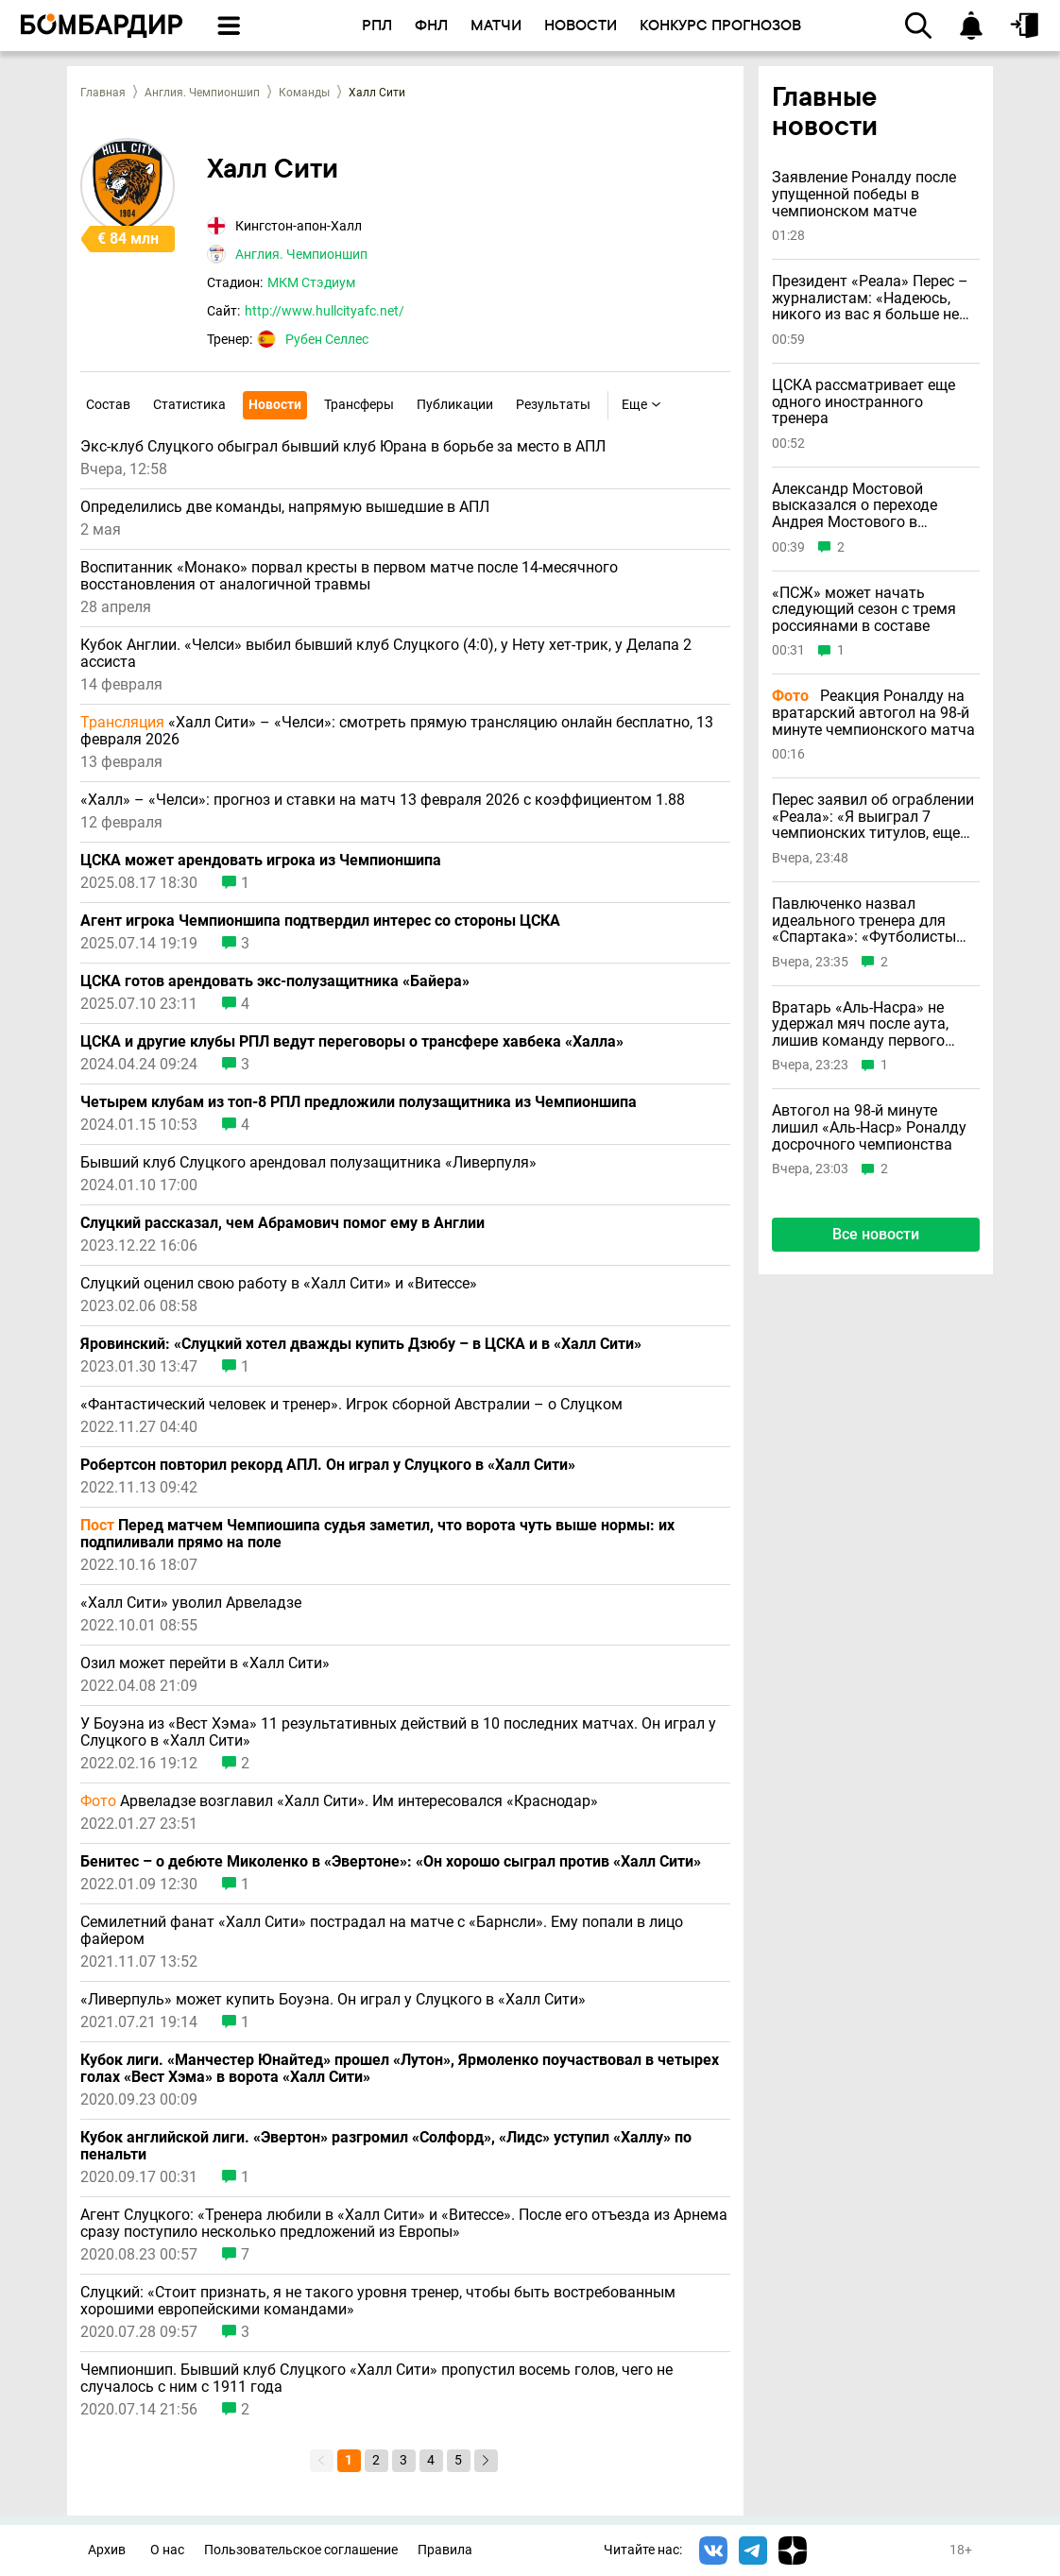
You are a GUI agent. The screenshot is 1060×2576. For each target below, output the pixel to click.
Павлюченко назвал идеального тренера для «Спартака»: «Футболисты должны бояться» (864, 921)
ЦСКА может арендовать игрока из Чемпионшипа (260, 860)
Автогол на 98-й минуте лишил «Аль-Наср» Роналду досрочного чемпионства (869, 1127)
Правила (445, 2550)
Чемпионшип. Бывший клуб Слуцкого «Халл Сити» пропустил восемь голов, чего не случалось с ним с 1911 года (376, 2379)
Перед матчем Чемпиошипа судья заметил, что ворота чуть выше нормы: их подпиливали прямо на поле (377, 1534)
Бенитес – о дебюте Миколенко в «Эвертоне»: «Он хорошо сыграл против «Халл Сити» (390, 1861)
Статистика (189, 404)
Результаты (553, 404)
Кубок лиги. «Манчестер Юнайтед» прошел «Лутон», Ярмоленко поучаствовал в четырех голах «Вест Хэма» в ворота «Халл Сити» (399, 2069)
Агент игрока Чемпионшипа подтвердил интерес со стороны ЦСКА (320, 921)
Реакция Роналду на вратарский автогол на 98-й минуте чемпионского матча (873, 713)
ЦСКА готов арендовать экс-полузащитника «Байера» (275, 981)
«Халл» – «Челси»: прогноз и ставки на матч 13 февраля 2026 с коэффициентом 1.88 (382, 800)
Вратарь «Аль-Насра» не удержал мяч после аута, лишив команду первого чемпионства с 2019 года (861, 1024)
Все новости (875, 1234)
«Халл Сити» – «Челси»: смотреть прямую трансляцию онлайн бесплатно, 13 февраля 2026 (396, 731)
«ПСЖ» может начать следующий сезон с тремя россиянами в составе (864, 610)
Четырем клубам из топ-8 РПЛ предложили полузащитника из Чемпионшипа (358, 1102)
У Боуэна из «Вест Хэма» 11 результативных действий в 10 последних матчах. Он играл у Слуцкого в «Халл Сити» (398, 1732)
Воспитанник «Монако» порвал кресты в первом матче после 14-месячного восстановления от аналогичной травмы (349, 576)
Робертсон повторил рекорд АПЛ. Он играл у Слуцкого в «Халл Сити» (327, 1465)
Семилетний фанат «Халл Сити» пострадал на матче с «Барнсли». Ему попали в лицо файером (381, 1931)
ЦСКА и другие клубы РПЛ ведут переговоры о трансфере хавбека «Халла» (352, 1041)
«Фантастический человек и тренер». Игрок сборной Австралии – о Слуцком (351, 1404)
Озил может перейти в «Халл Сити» (205, 1663)
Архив (107, 2550)
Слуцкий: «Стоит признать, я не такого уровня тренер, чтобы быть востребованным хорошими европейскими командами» (377, 2301)
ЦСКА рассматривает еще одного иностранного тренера (863, 402)
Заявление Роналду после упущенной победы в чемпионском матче (864, 194)
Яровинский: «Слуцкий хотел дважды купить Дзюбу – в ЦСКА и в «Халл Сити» (360, 1344)
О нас (167, 2550)
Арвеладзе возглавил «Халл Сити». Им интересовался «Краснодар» (339, 1801)
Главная (103, 92)
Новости (274, 404)
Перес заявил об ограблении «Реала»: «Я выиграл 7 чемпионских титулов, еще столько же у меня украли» (873, 817)
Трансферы (359, 404)
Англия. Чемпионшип (202, 92)
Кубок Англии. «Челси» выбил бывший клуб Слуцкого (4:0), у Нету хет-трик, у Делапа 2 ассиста (386, 654)
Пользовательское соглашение (301, 2550)
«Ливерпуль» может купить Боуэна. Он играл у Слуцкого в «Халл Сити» (333, 1999)
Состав (108, 404)
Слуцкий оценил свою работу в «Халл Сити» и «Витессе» (278, 1283)
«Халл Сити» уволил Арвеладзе (190, 1603)
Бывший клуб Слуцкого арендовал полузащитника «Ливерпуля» (308, 1162)
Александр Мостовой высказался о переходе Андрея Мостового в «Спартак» (854, 506)
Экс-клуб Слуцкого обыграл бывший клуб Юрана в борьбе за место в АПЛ (343, 446)
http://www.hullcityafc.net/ (324, 310)
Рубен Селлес (326, 339)
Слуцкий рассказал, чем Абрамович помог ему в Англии (282, 1223)
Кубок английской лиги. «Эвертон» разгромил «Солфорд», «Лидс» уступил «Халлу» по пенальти (386, 2146)
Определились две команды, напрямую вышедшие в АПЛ (284, 507)
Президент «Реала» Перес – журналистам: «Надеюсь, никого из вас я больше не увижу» (870, 298)
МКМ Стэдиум (311, 282)
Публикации (455, 404)
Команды (304, 92)
